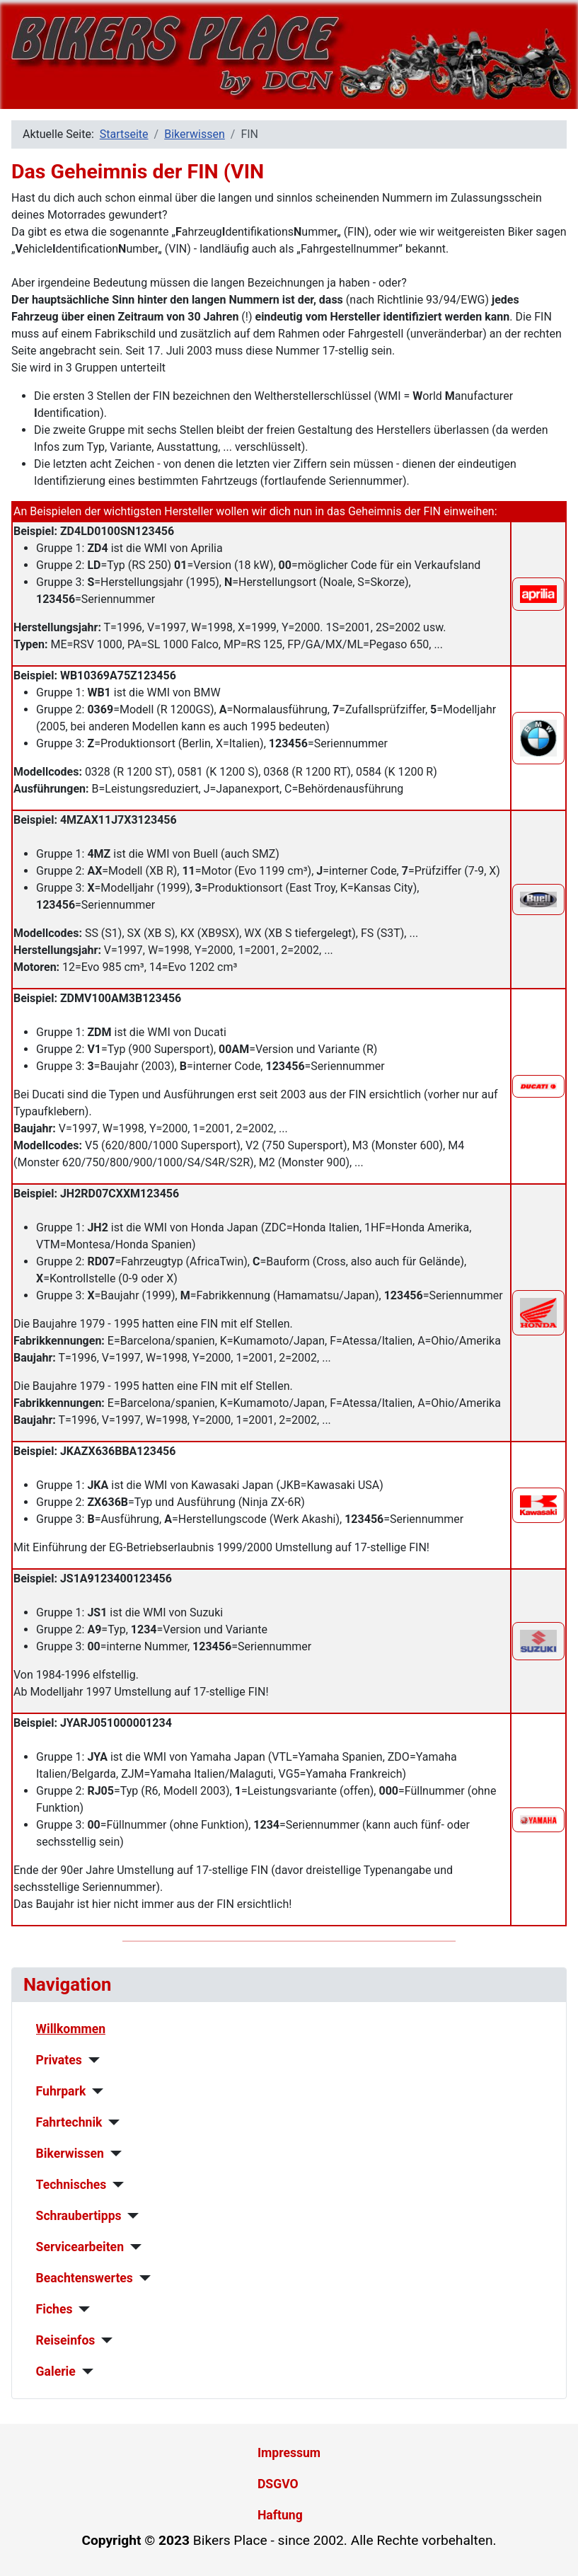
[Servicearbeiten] (132, 2247)
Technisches (71, 2185)
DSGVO (278, 2484)
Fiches (54, 2309)
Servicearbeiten (80, 2247)
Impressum (289, 2453)
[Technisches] (115, 2184)
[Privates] (91, 2060)
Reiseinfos (66, 2340)
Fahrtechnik (69, 2122)
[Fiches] (81, 2309)
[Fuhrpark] (94, 2091)
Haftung (280, 2515)
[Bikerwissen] (113, 2153)
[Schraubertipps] (130, 2216)
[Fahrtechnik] (111, 2122)
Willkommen (71, 2029)
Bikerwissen (70, 2153)
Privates (59, 2060)
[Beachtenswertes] (142, 2278)
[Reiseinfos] (103, 2340)
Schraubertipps (79, 2216)
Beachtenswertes (84, 2278)
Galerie (56, 2371)
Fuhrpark (61, 2091)
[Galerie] (84, 2371)
